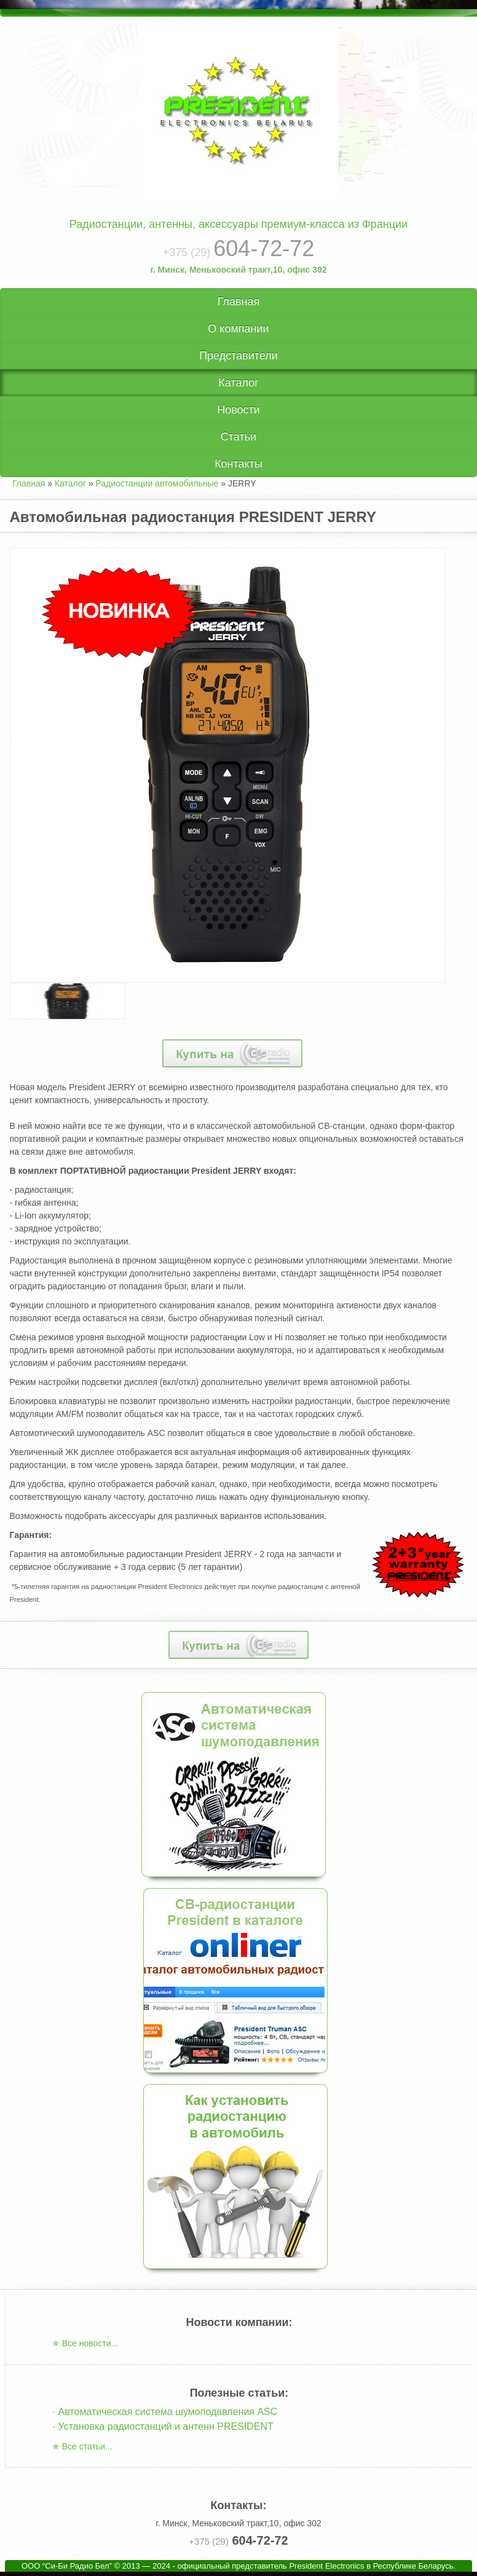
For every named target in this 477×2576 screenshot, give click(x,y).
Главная (239, 301)
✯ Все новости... (85, 2343)
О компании (238, 328)
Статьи (238, 437)
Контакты (238, 464)
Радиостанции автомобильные (156, 483)
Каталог (238, 383)
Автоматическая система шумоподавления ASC (168, 2411)
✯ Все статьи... (82, 2446)
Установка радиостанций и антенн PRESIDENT (166, 2426)
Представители (238, 355)
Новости (238, 410)
